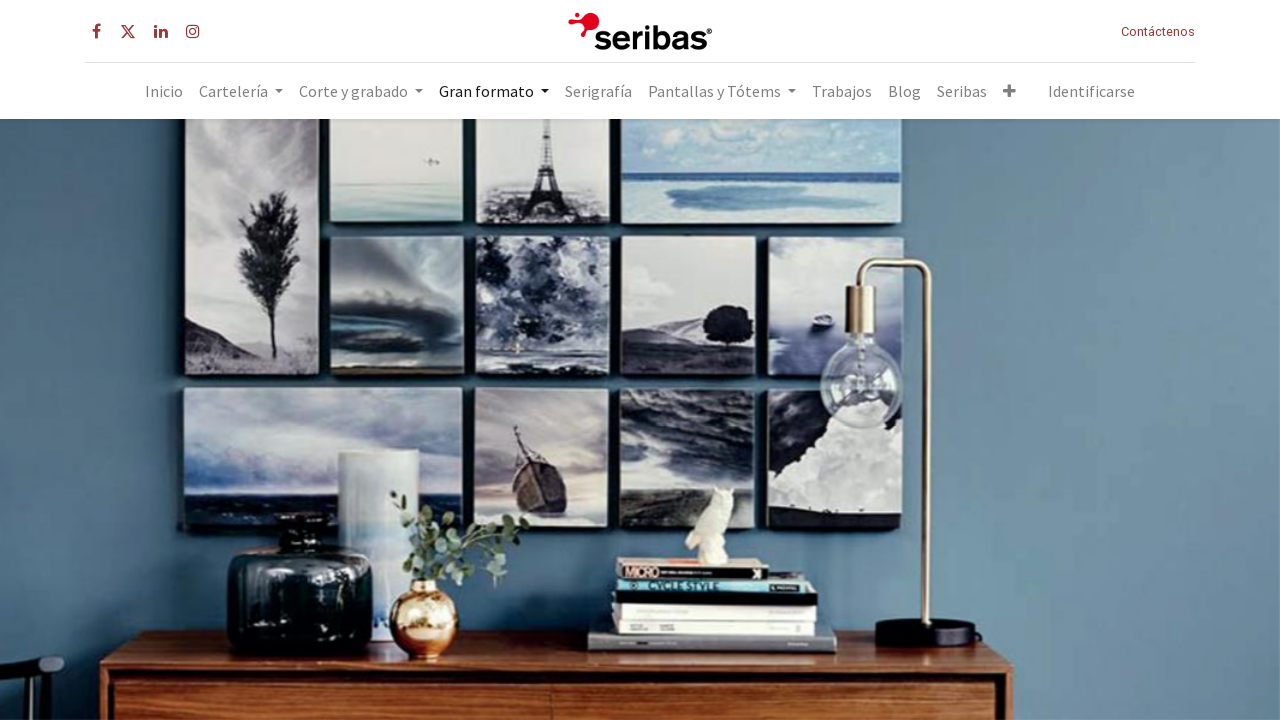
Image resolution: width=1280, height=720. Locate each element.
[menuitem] (164, 91)
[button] (1009, 91)
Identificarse (1091, 91)
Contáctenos (1158, 31)
